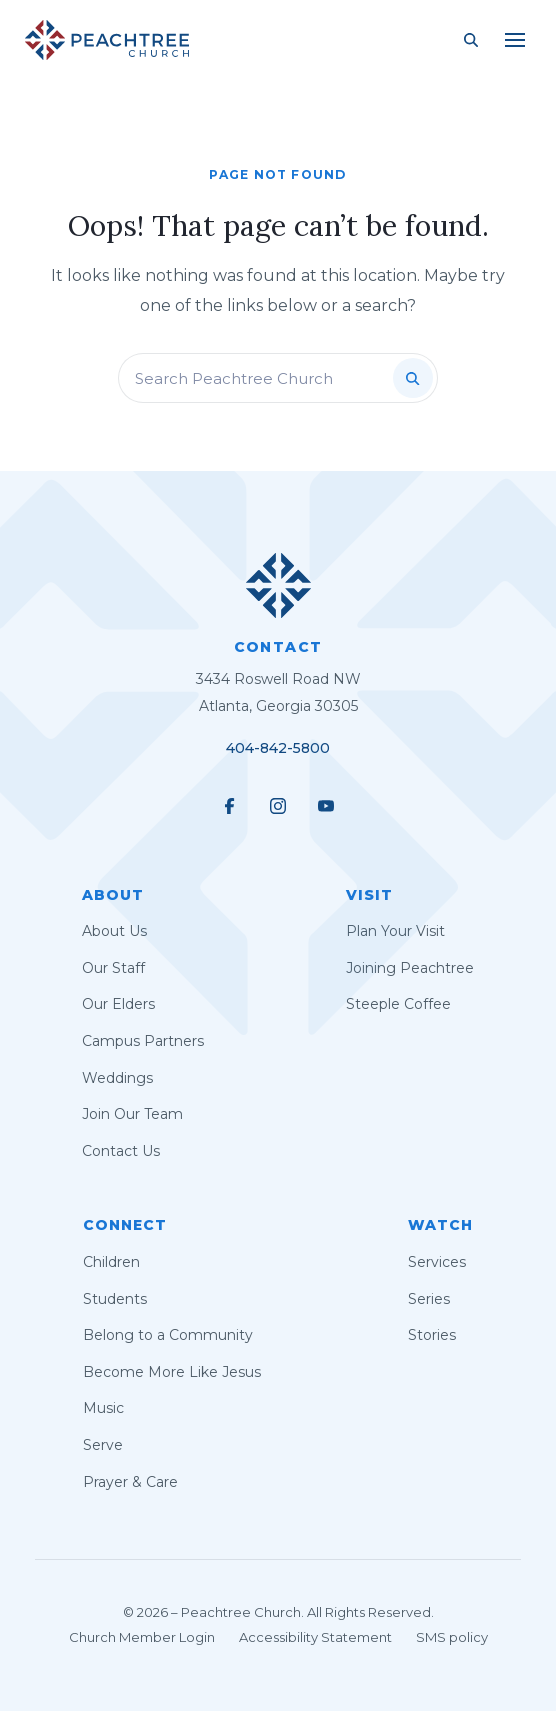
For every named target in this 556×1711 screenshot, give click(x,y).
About (113, 895)
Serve (103, 1445)
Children (111, 1262)
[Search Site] (471, 40)
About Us (114, 931)
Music (103, 1408)
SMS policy (452, 1637)
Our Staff (113, 968)
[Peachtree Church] (107, 40)
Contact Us (121, 1151)
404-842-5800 (278, 748)
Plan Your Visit (395, 931)
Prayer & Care (130, 1482)
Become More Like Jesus (172, 1372)
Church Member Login (142, 1637)
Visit (369, 895)
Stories (432, 1335)
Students (115, 1299)
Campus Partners (143, 1041)
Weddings (117, 1078)
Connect (125, 1225)
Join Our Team (132, 1114)
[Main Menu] (515, 40)
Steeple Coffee (398, 1004)
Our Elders (118, 1004)
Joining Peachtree (410, 968)
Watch (440, 1225)
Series (429, 1299)
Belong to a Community (168, 1335)
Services (437, 1262)
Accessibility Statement (315, 1637)
